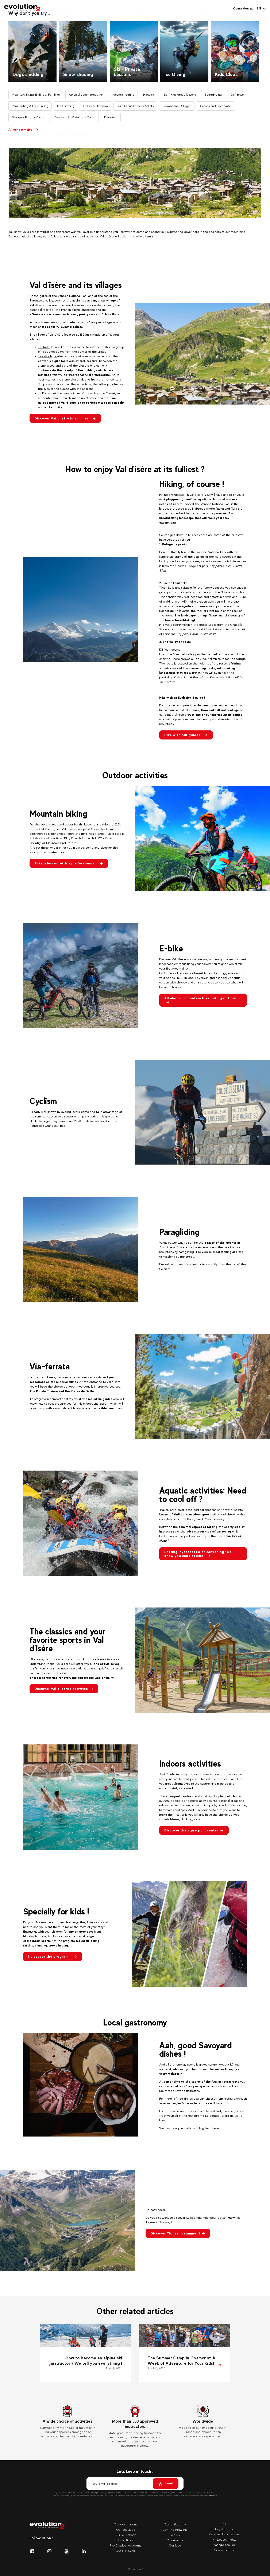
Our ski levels (126, 2550)
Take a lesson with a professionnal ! (69, 863)
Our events (198, 8)
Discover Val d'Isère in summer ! (65, 418)
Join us (175, 2535)
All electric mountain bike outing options (200, 1000)
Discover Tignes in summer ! (178, 2233)
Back (17, 101)
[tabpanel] (67, 2421)
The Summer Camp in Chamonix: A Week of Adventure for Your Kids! (181, 2360)
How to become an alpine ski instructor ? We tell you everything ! (86, 2360)
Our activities (73, 8)
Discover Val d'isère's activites (64, 1689)
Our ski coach (142, 8)
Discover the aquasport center (194, 1830)
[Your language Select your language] (261, 8)
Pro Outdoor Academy (126, 2545)
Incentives (171, 8)
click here (213, 2495)
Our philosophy (175, 2524)
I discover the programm (52, 1956)
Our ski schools (126, 2535)
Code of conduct (224, 2550)
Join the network (175, 2529)
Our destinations (108, 8)
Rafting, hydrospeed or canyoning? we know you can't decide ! (198, 1554)
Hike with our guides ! (186, 735)
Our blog (175, 2545)
